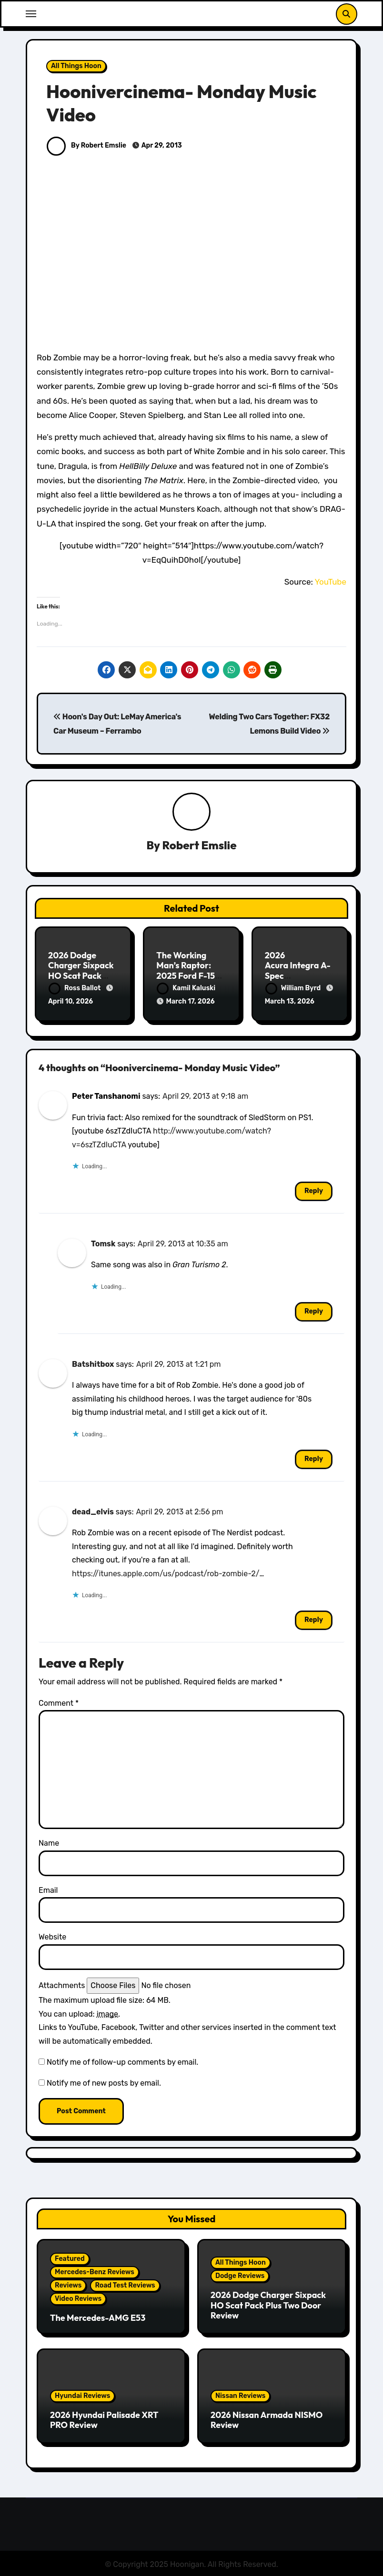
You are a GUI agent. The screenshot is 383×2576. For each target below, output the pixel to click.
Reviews (68, 2282)
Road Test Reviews (125, 2282)
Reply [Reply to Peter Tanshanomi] (313, 1188)
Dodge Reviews (239, 2273)
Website (52, 1934)
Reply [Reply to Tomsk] (313, 1308)
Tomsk (103, 1240)
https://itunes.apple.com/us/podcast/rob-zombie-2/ (165, 1570)
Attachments (62, 1982)
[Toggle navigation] (31, 13)
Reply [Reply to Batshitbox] (313, 1456)
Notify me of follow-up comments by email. (122, 2059)
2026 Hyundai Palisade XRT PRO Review (104, 2417)
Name (49, 1840)
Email (48, 1887)
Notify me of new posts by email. (104, 2080)
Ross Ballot (75, 989)
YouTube (330, 582)
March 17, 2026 (190, 1002)
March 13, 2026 (289, 1002)
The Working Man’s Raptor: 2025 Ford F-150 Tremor (188, 971)
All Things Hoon (76, 66)
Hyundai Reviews (82, 2393)
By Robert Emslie (86, 145)
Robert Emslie (199, 845)
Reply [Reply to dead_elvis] (313, 1617)
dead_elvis (93, 1508)
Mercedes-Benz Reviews (94, 2269)
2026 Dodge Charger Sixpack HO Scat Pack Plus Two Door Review (81, 976)
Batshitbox (93, 1361)
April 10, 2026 (70, 1002)
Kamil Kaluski (186, 989)
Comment (59, 1700)
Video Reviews (78, 2296)
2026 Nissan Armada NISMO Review (267, 2417)
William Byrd (294, 989)
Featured (70, 2256)
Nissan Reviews (240, 2393)
